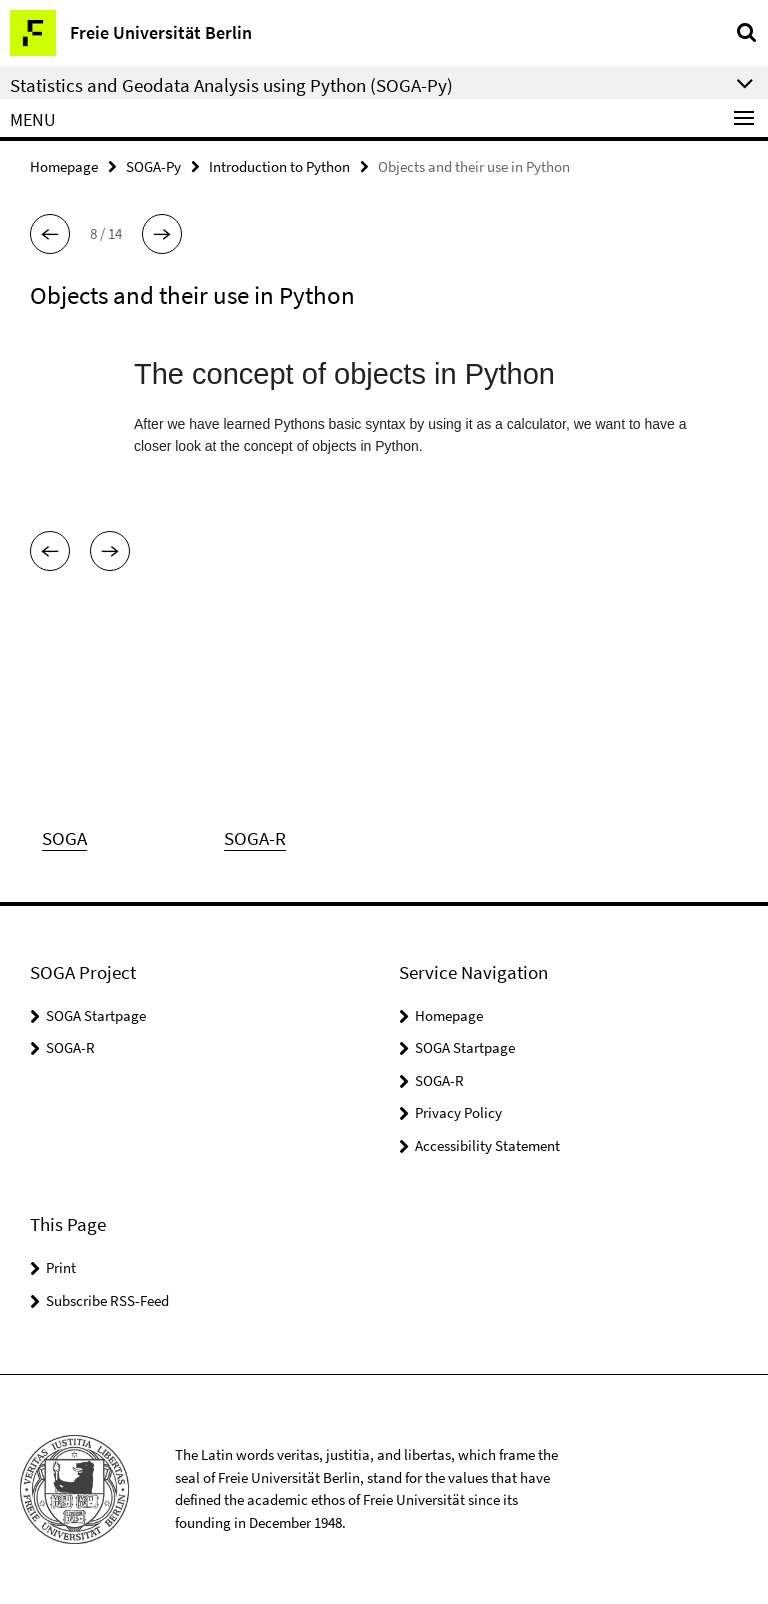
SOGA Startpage (96, 1015)
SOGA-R (70, 1047)
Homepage (64, 166)
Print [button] (61, 1267)
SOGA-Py (153, 166)
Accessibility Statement (487, 1145)
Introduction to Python (279, 166)
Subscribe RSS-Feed (107, 1300)
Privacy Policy (458, 1112)
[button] (50, 234)
